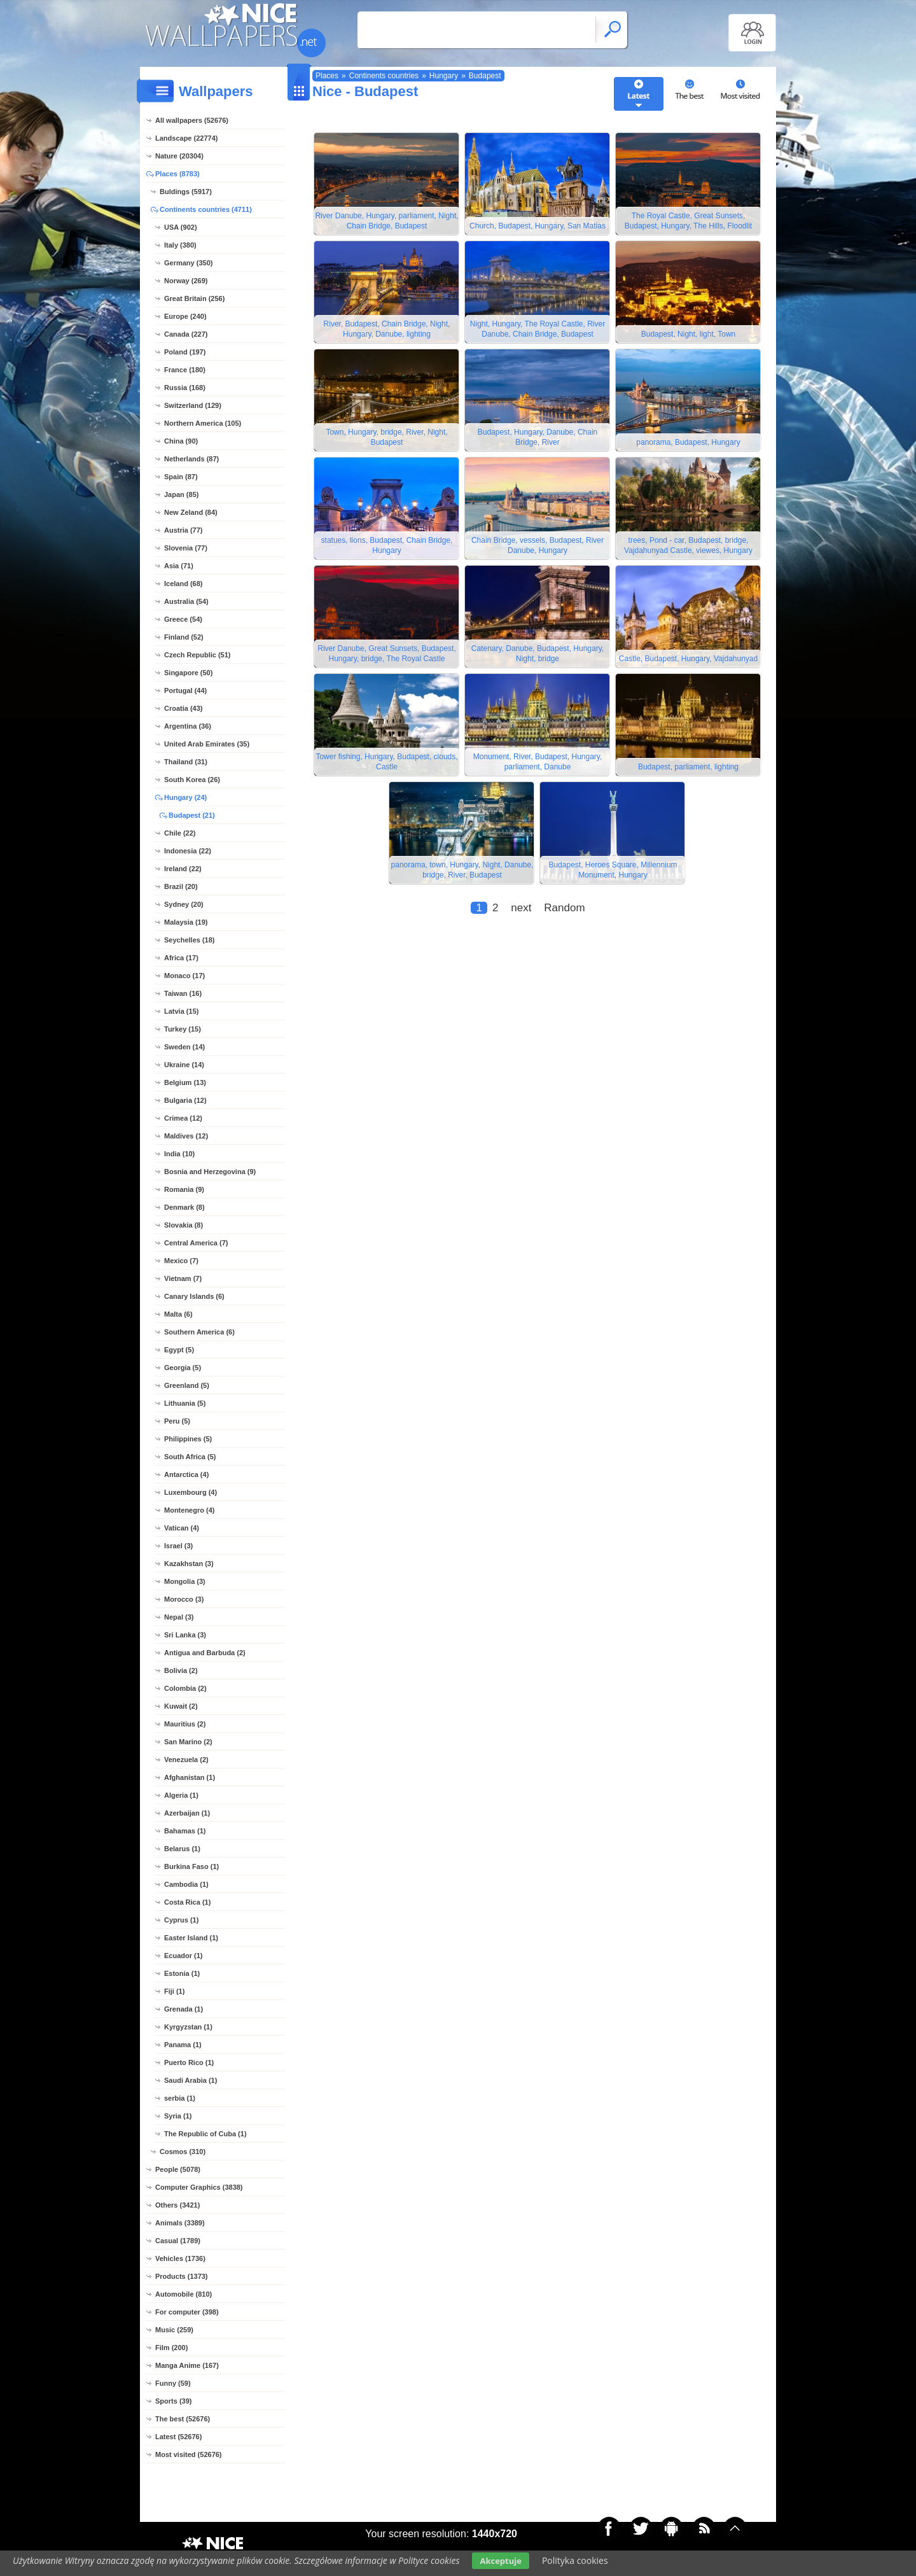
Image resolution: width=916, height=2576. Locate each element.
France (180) (184, 370)
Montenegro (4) (189, 1510)
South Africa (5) (190, 1456)
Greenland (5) (186, 1385)
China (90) (181, 441)
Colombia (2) (185, 1688)
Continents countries (384, 75)
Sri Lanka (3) (185, 1635)
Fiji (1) (174, 1991)
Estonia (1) (182, 1973)
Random (564, 908)
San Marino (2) (188, 1742)
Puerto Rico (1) (189, 2062)
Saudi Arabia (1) (190, 2080)
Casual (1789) (177, 2240)
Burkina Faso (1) (191, 1866)
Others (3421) (177, 2205)
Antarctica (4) (186, 1474)
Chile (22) (180, 833)
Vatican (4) (181, 1528)
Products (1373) (181, 2276)
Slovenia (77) (185, 548)
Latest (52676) (178, 2436)
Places (327, 75)
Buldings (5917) (186, 191)
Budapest (485, 75)
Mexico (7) (181, 1260)
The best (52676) (182, 2419)
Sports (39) (173, 2401)
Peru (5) (177, 1421)
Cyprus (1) (181, 1920)
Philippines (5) (188, 1439)
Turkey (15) (182, 1029)
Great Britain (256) (194, 298)
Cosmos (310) (182, 2151)
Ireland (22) (183, 868)
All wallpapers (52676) (191, 120)
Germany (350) (188, 263)
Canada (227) (185, 334)
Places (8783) (177, 174)
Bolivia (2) (181, 1670)
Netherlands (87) (191, 459)
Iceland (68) (183, 583)
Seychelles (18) (189, 940)
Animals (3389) (180, 2223)
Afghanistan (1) (189, 1777)
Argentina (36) (187, 726)
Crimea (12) (183, 1118)
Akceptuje (500, 2560)
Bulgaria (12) (185, 1100)
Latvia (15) (181, 1011)
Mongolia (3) (184, 1581)
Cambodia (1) (186, 1884)
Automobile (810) (183, 2294)
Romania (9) (184, 1189)
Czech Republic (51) (197, 655)
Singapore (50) (188, 672)
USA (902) (180, 227)
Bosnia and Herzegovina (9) (210, 1171)
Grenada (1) (183, 2009)
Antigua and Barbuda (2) (205, 1652)
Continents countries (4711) (206, 209)
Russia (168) (184, 387)
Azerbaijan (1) (187, 1813)
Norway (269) (185, 280)
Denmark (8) (184, 1207)
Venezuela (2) (186, 1759)
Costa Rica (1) (187, 1902)
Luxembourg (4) (190, 1492)
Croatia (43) (183, 708)
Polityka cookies (575, 2560)
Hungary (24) (185, 797)
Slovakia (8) (183, 1225)
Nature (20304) (179, 156)
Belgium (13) (185, 1082)
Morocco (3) (184, 1599)
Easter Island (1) (191, 1938)
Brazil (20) (181, 886)
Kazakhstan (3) (189, 1563)
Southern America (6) (199, 1332)
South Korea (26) (192, 779)
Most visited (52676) (188, 2454)
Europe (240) (185, 316)
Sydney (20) (184, 904)
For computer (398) (187, 2312)
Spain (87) (181, 476)
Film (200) (171, 2347)
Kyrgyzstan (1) (188, 2027)
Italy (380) (180, 245)
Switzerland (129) (192, 405)
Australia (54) (186, 601)
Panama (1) (183, 2044)
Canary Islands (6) (194, 1296)
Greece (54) (183, 619)
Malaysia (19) (185, 922)
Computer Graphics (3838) (199, 2187)
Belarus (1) (182, 1848)
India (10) (179, 1154)
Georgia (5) (182, 1367)
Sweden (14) (184, 1047)
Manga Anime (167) (187, 2365)
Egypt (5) (179, 1350)
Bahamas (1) (184, 1831)
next (521, 908)
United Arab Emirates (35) (206, 744)
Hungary (443, 75)
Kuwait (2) (181, 1706)
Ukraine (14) (184, 1064)
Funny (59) (173, 2383)
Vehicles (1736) (180, 2258)
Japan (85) (181, 494)
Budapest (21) (192, 815)
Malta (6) (178, 1314)
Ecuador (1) (183, 1955)
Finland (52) (184, 637)
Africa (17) (181, 958)
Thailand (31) (185, 762)
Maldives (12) (186, 1136)
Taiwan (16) (183, 993)
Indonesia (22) (187, 851)
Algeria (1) (181, 1795)
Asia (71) (178, 566)
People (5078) (177, 2169)
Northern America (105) (202, 423)
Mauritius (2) (184, 1724)
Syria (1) (177, 2116)
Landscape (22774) (186, 138)
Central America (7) (196, 1243)
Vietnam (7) (183, 1278)
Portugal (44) (185, 690)
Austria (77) (183, 530)
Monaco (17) (184, 975)
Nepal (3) (178, 1617)
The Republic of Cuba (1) (205, 2134)
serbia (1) (179, 2098)
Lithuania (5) (184, 1403)
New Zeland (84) (191, 512)
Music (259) (174, 2330)
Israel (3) (178, 1546)
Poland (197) (184, 352)
